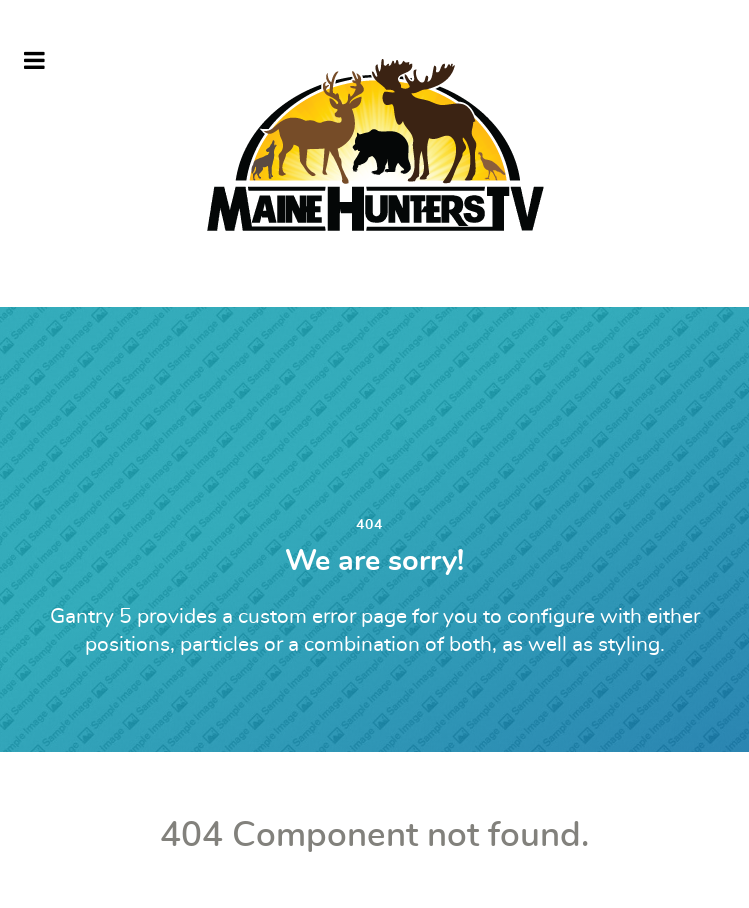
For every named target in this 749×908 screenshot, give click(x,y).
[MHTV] (374, 153)
